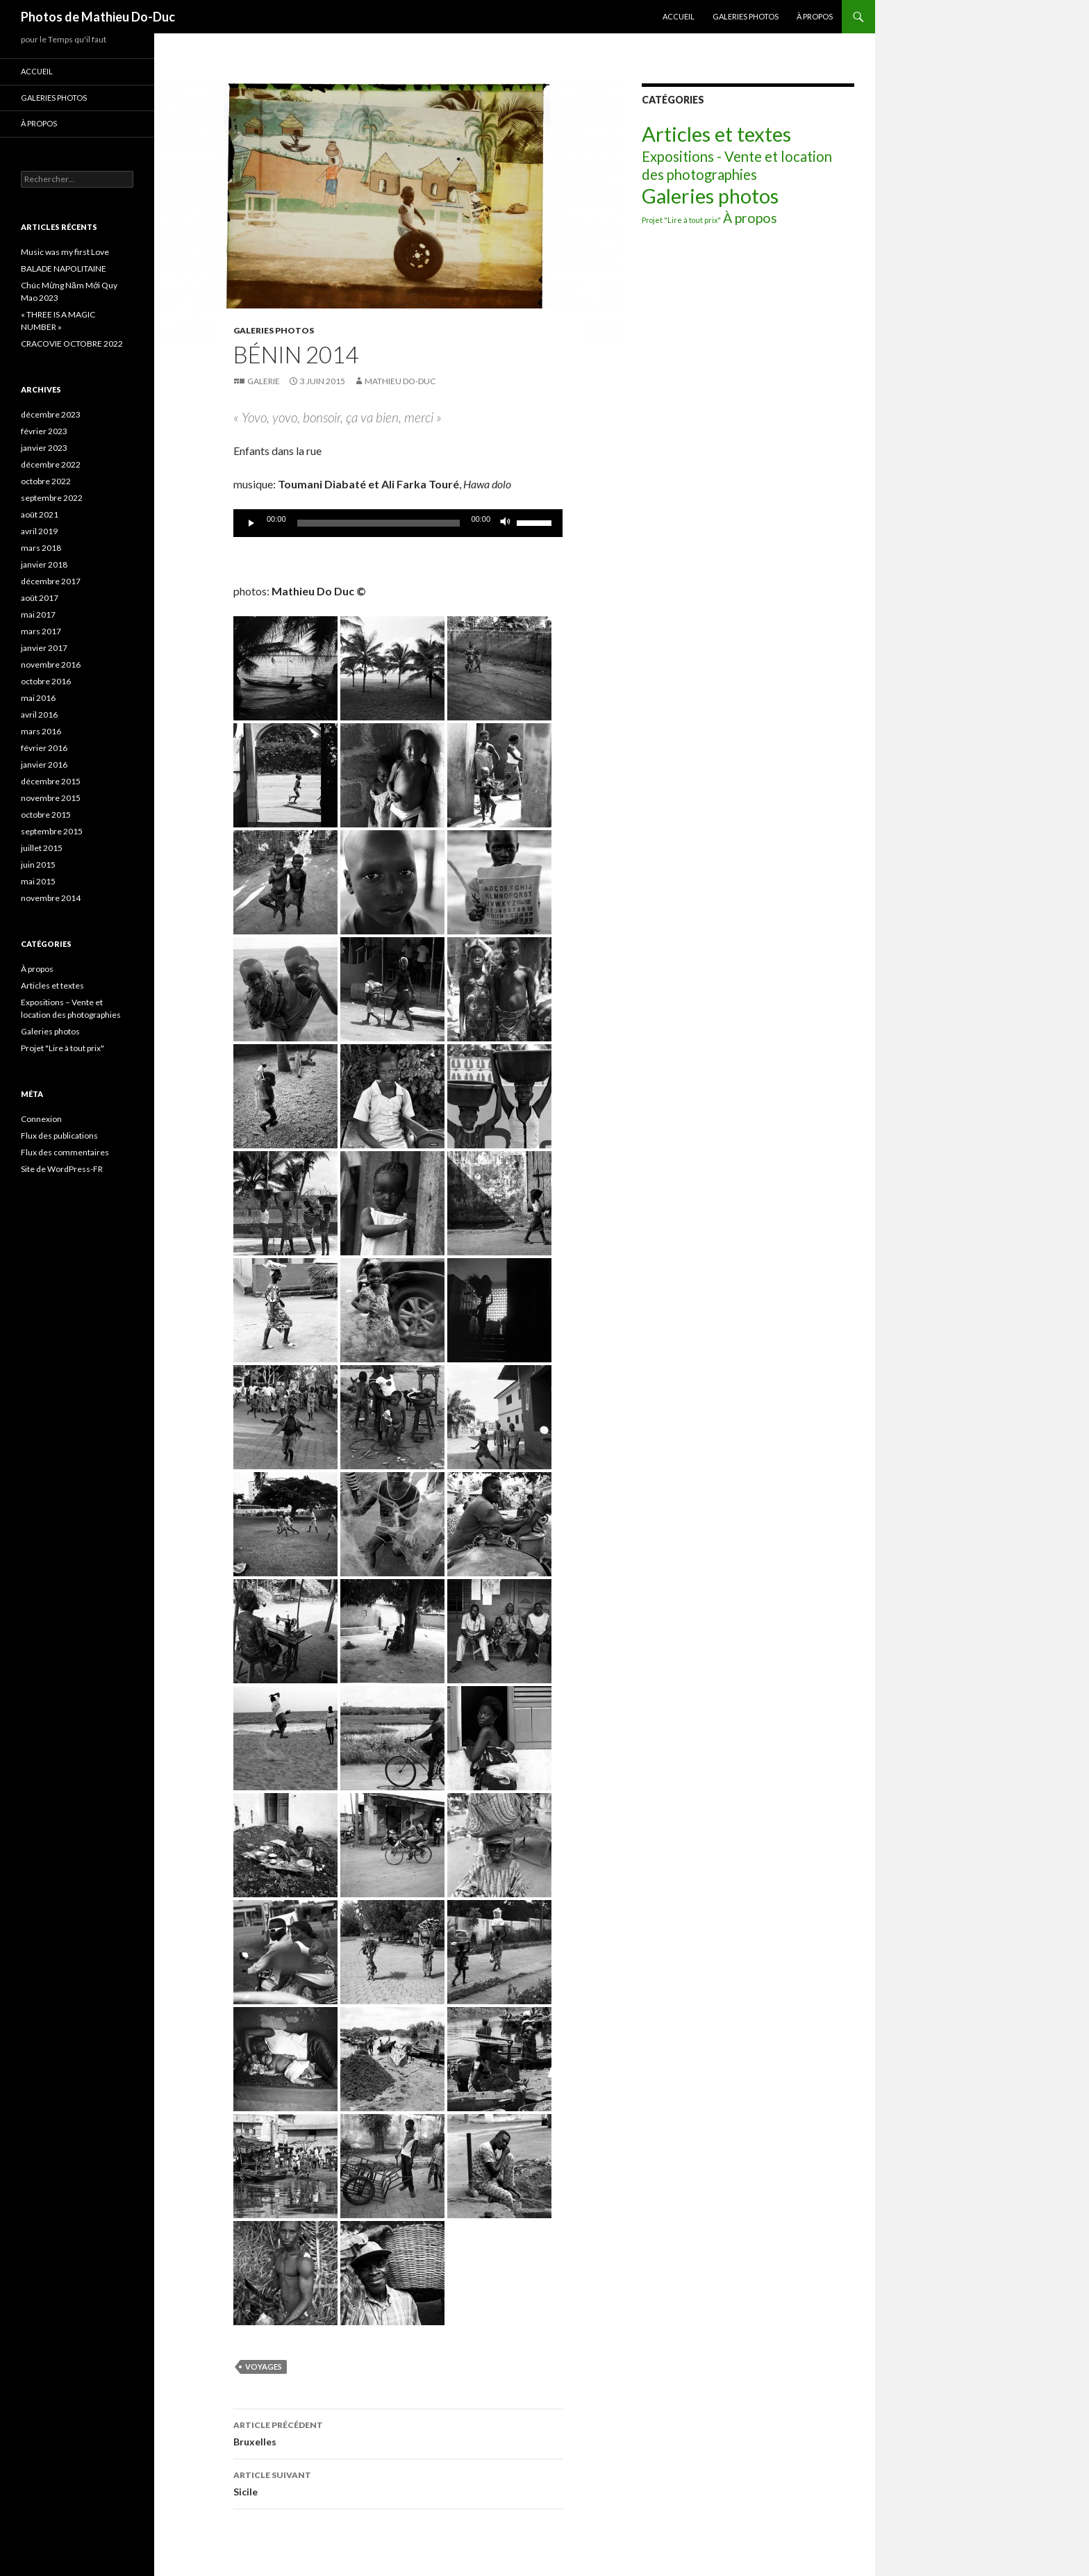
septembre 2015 (52, 831)
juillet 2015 (42, 848)
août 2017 (39, 598)
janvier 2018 (44, 564)
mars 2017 (41, 631)
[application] (398, 523)
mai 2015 (38, 881)
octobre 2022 (46, 481)
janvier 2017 (44, 648)
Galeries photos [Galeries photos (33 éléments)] (710, 196)
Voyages (263, 2366)
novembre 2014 (51, 898)
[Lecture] (251, 523)
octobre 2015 (46, 814)
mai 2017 (38, 614)
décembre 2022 (51, 464)
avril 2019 (39, 531)
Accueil (679, 16)
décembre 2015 (51, 781)
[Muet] (506, 523)
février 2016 (44, 748)
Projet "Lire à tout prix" (62, 1048)
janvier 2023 (44, 448)
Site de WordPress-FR (62, 1169)
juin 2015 (38, 864)
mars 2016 (41, 731)
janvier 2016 (44, 764)
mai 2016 (38, 698)
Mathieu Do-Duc (400, 381)
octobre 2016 (46, 681)
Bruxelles (398, 2432)
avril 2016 (39, 714)
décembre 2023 (51, 414)
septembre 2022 (52, 498)
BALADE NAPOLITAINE (63, 268)
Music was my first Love (65, 252)
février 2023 (44, 431)
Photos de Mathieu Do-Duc (98, 16)
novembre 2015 (51, 798)
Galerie (263, 381)
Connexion (41, 1119)
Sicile (398, 2482)
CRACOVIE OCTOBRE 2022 (72, 343)
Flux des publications (59, 1135)
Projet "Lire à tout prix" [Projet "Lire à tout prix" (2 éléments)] (681, 219)
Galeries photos (746, 16)
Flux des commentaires (65, 1152)
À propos (815, 16)
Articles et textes (52, 985)
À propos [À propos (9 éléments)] (750, 218)
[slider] (378, 523)
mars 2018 (41, 548)
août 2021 (39, 514)
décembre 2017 (51, 581)
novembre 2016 (51, 664)
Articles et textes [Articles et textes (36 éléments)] (716, 134)
